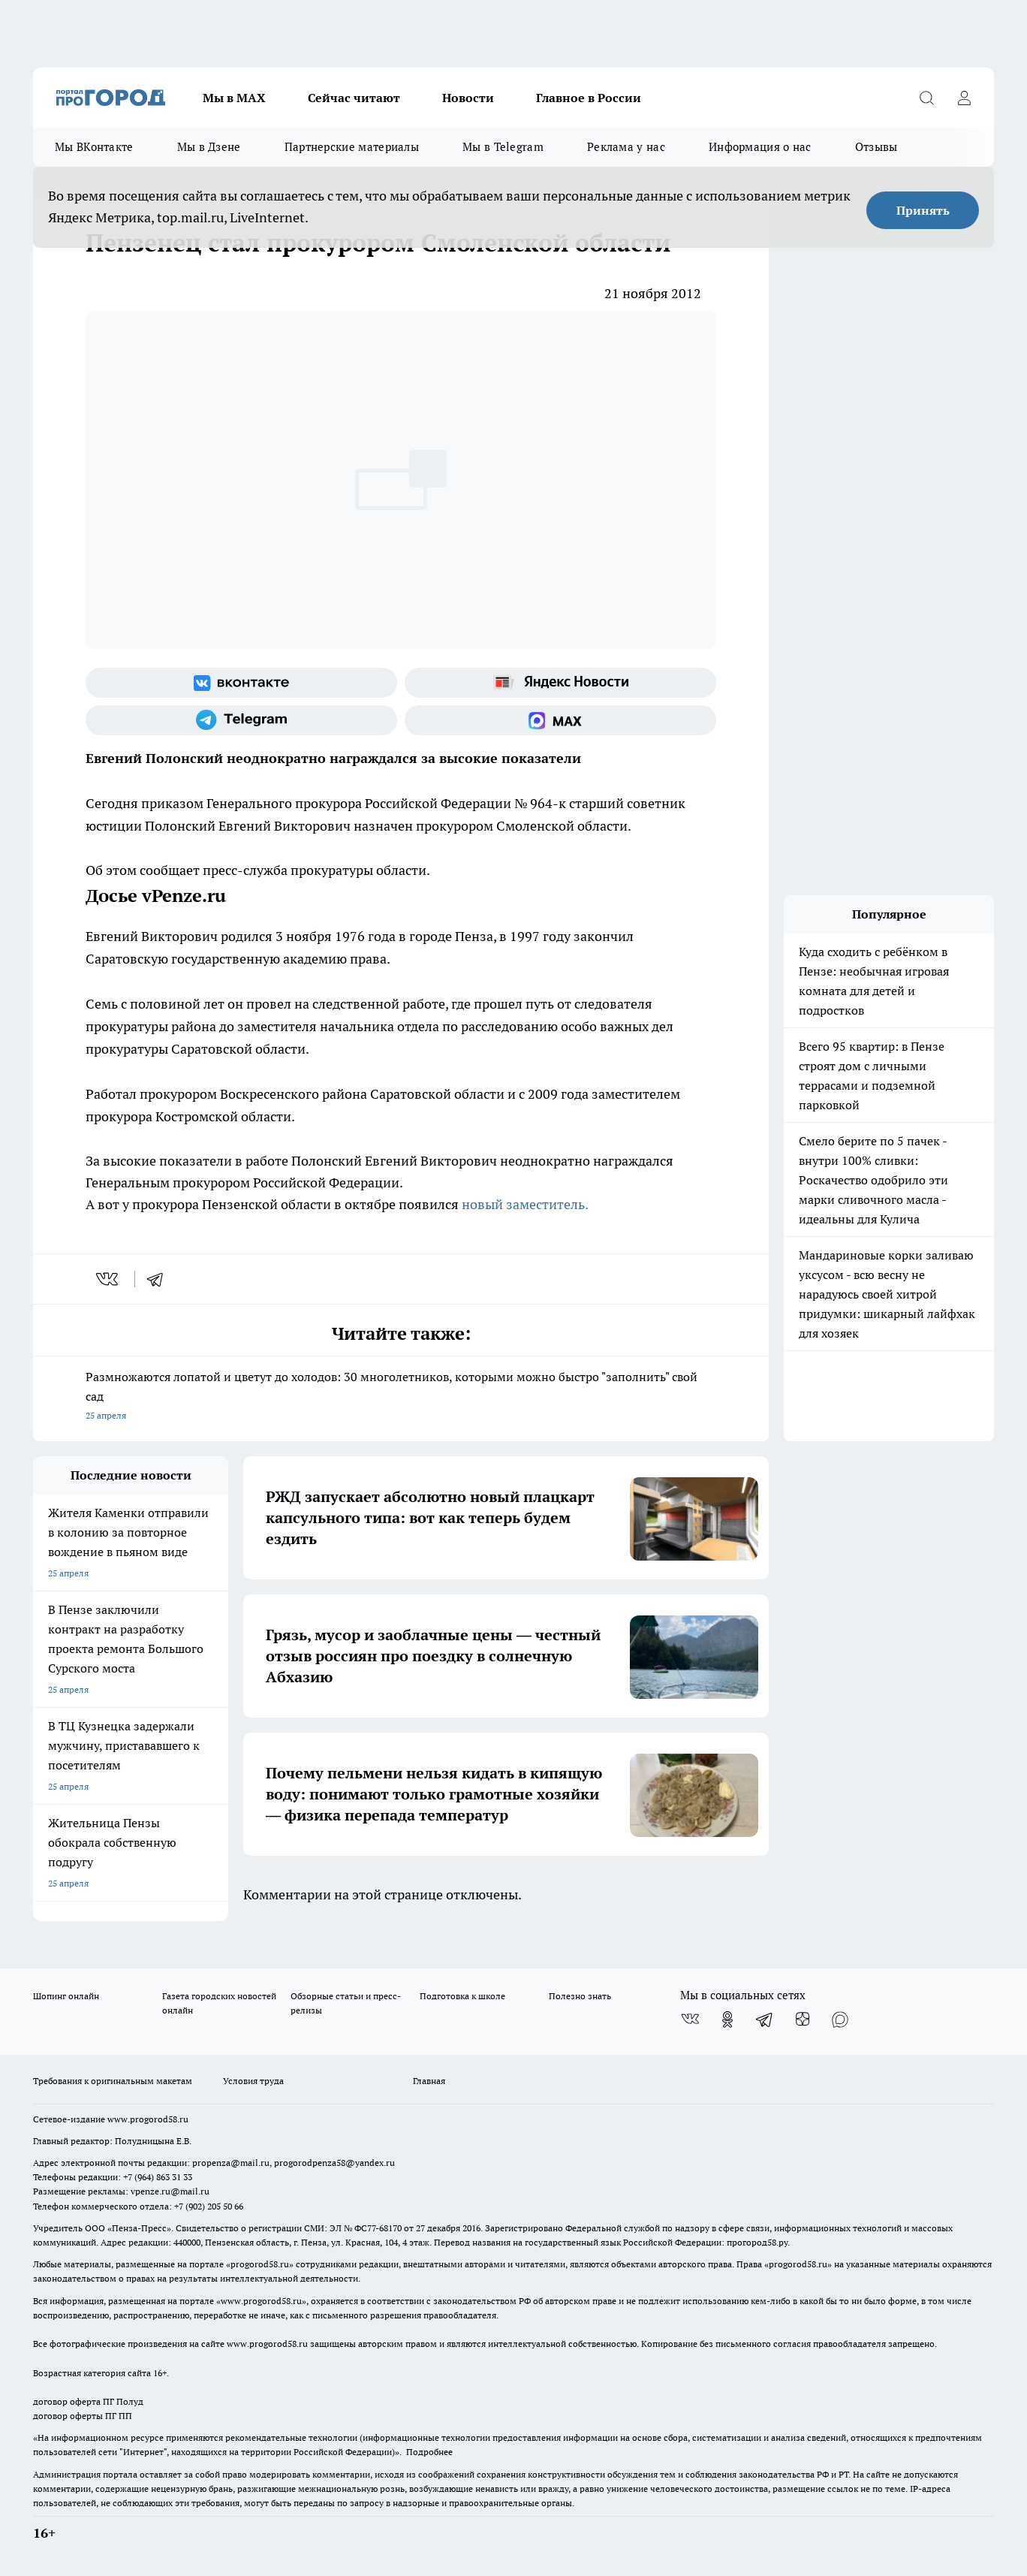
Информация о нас (760, 147)
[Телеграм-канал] (241, 720)
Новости (468, 97)
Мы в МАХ (234, 97)
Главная (429, 2080)
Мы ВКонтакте (94, 147)
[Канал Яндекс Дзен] (802, 2019)
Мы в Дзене (209, 147)
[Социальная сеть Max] (560, 720)
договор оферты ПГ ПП (82, 2415)
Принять (923, 210)
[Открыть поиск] (926, 98)
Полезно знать (580, 1995)
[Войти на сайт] (964, 98)
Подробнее (429, 2451)
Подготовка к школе (462, 1995)
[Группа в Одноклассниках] (727, 2019)
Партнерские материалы (352, 147)
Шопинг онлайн (66, 1995)
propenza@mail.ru (231, 2162)
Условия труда (253, 2080)
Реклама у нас (626, 147)
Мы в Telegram (503, 147)
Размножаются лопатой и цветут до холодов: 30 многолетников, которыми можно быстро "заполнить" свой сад (401, 1397)
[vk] (108, 1279)
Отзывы (876, 147)
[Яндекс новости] (560, 683)
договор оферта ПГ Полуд (88, 2401)
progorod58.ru (259, 2264)
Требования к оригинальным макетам (112, 2080)
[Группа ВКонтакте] (241, 683)
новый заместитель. (525, 1204)
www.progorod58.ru (147, 2119)
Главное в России (588, 97)
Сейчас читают (354, 97)
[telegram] (160, 1279)
